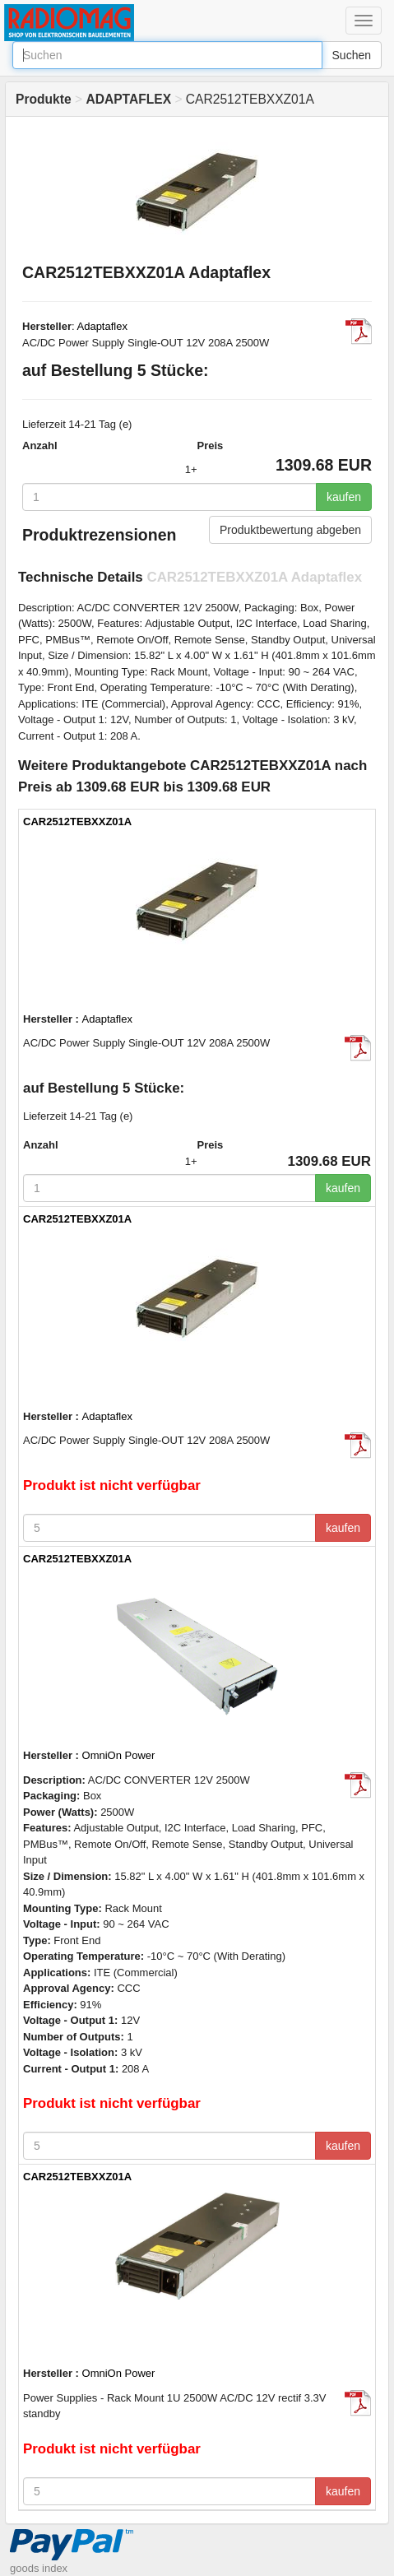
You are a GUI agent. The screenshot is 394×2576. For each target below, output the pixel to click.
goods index (38, 2568)
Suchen (351, 55)
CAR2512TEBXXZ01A (77, 821)
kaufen (344, 497)
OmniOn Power (118, 1755)
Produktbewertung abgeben (290, 529)
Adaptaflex (102, 326)
